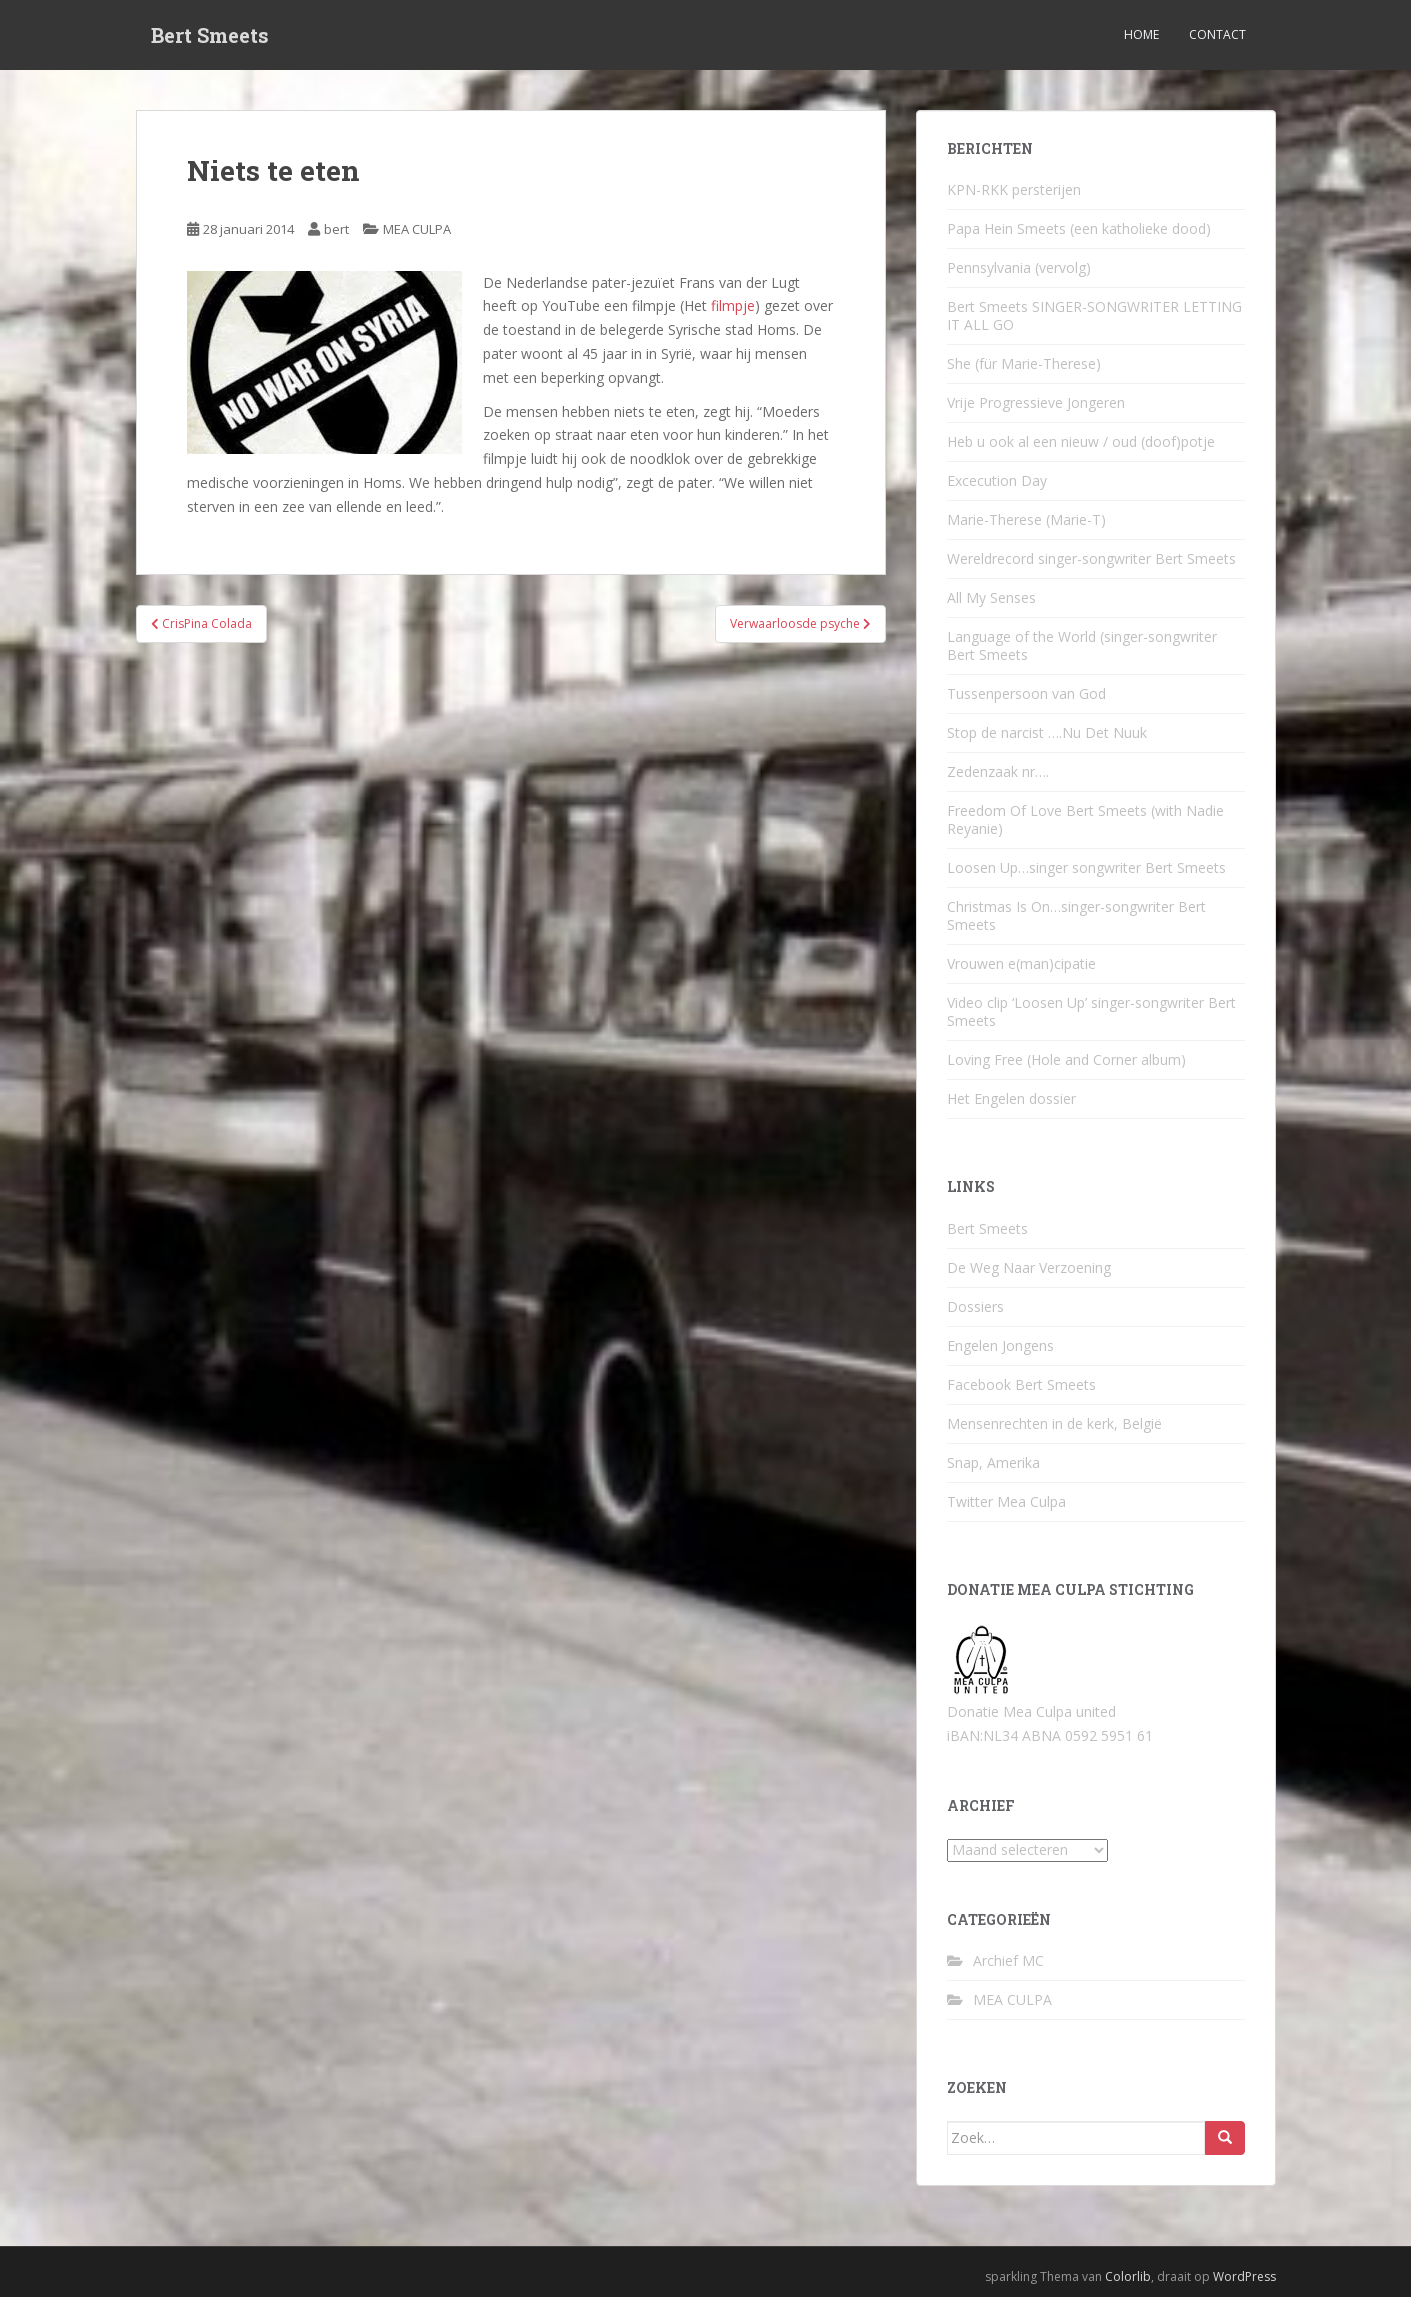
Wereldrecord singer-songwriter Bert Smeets (1091, 558)
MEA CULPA (417, 229)
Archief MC (1008, 1960)
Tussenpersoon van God (1026, 693)
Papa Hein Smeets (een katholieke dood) (1079, 228)
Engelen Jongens (1000, 1345)
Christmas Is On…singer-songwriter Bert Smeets (1076, 915)
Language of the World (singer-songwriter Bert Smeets (1082, 645)
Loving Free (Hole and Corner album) (1066, 1059)
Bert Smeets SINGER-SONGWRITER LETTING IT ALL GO (1094, 315)
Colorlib (1128, 2276)
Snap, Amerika (993, 1462)
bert (336, 229)
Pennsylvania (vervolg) (1019, 267)
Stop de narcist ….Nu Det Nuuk (1047, 732)
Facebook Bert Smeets (1021, 1384)
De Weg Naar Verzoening (1029, 1267)
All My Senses (991, 597)
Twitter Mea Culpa (1006, 1501)
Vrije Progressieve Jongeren (1036, 402)
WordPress (1244, 2276)
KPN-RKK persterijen (1014, 189)
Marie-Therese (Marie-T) (1026, 519)
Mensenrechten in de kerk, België (1054, 1423)
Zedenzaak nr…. (998, 771)
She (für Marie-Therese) (1024, 363)
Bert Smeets (210, 35)
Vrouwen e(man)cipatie (1021, 963)
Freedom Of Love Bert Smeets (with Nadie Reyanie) (1085, 819)
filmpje (733, 305)
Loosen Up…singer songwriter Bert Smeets (1086, 867)
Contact (1217, 34)
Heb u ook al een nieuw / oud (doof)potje (1081, 441)
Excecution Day (997, 480)
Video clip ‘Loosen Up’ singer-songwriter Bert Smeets (1091, 1011)
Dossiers (975, 1306)
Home (1141, 34)
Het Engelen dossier (1011, 1098)
